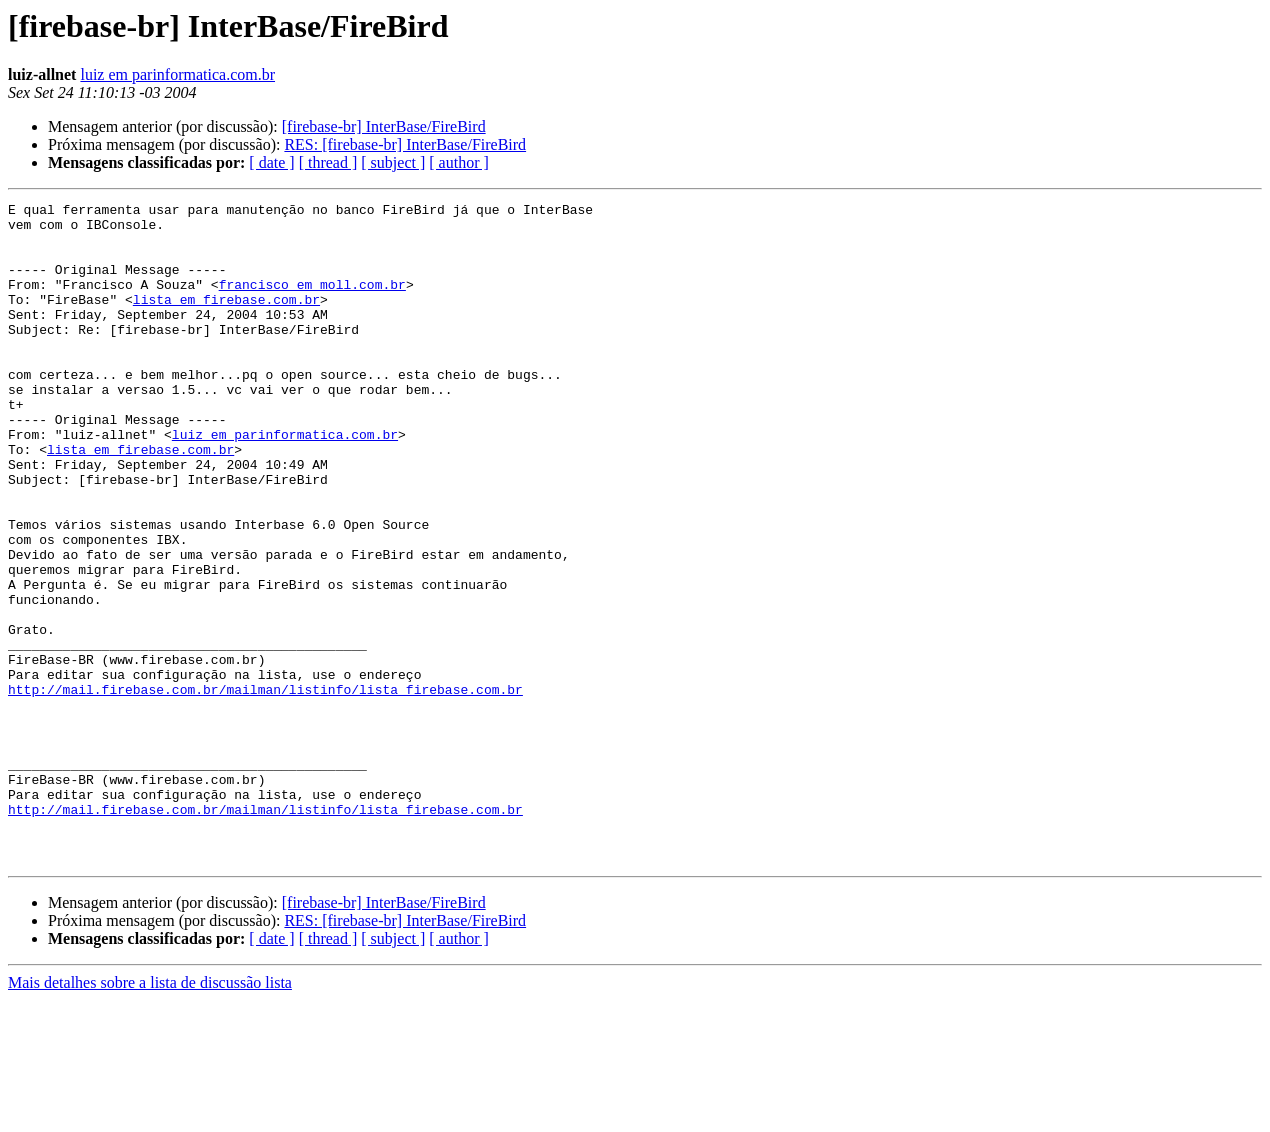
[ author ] (459, 162)
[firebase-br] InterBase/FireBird (384, 126)
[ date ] (271, 162)
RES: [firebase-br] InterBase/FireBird (405, 144)
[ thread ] (328, 162)
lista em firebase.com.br (226, 320)
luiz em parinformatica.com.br (177, 74)
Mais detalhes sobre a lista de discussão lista (150, 1114)
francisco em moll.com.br (312, 302)
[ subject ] (393, 162)
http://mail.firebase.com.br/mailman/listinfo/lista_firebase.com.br (265, 788)
